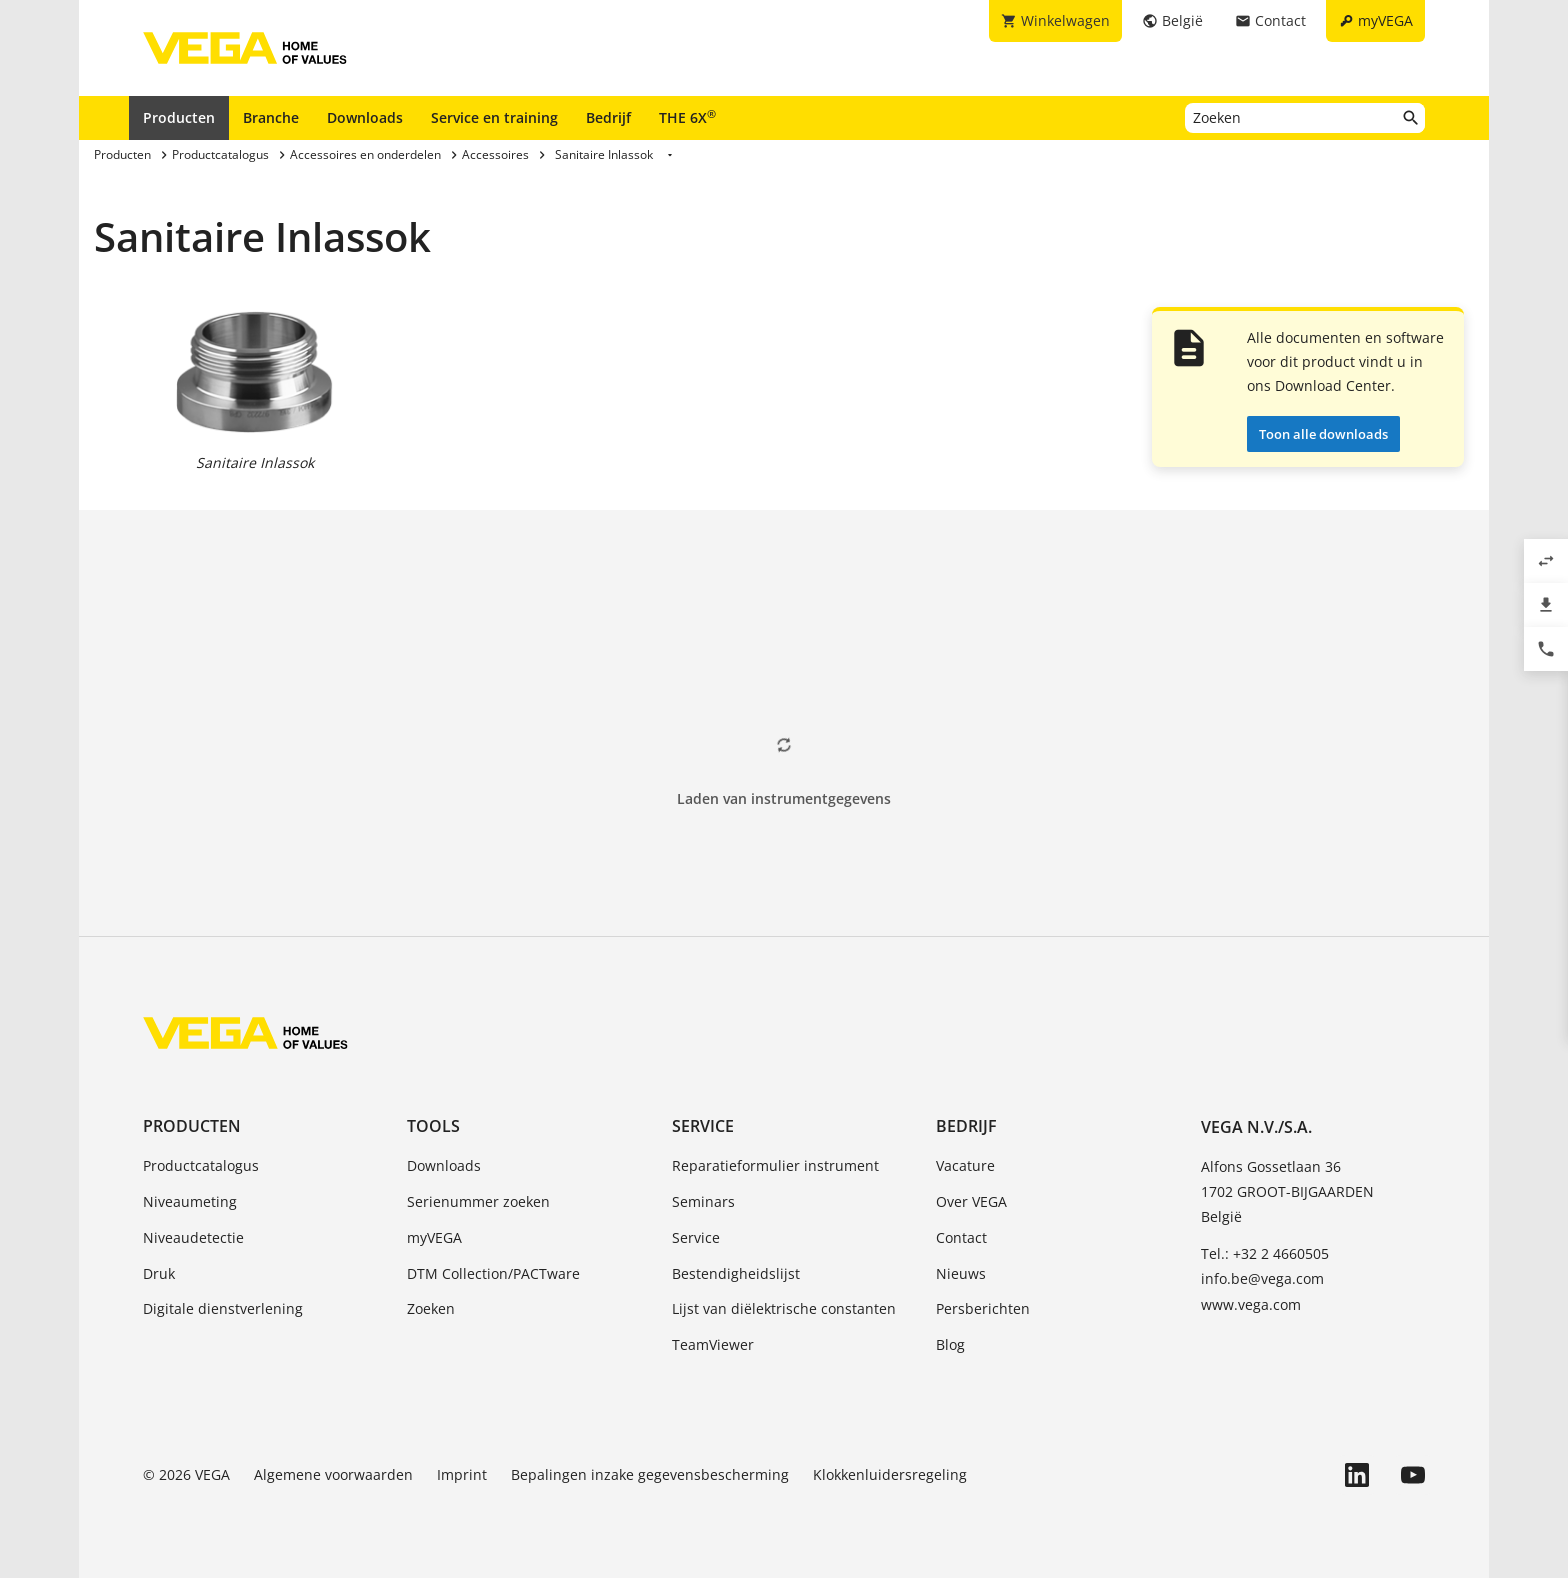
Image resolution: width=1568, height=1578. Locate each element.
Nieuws (961, 1273)
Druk (159, 1273)
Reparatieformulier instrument (775, 1165)
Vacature (965, 1165)
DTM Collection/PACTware (493, 1273)
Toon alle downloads (1323, 434)
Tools (433, 1126)
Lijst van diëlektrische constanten (784, 1308)
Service (703, 1126)
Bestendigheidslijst (736, 1273)
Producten (179, 117)
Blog (950, 1344)
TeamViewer (713, 1344)
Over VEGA (971, 1201)
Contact (961, 1237)
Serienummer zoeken (478, 1201)
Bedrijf (608, 117)
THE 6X (687, 117)
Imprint (462, 1474)
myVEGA (434, 1237)
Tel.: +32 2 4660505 (1265, 1253)
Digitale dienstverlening (223, 1308)
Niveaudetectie (193, 1237)
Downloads (365, 117)
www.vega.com (1251, 1304)
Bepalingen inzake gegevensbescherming (650, 1474)
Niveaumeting (190, 1201)
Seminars (703, 1201)
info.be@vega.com (1262, 1278)
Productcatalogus (201, 1165)
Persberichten (983, 1308)
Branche (271, 117)
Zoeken (431, 1308)
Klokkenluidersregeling (890, 1474)
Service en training (494, 117)
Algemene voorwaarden (333, 1474)
